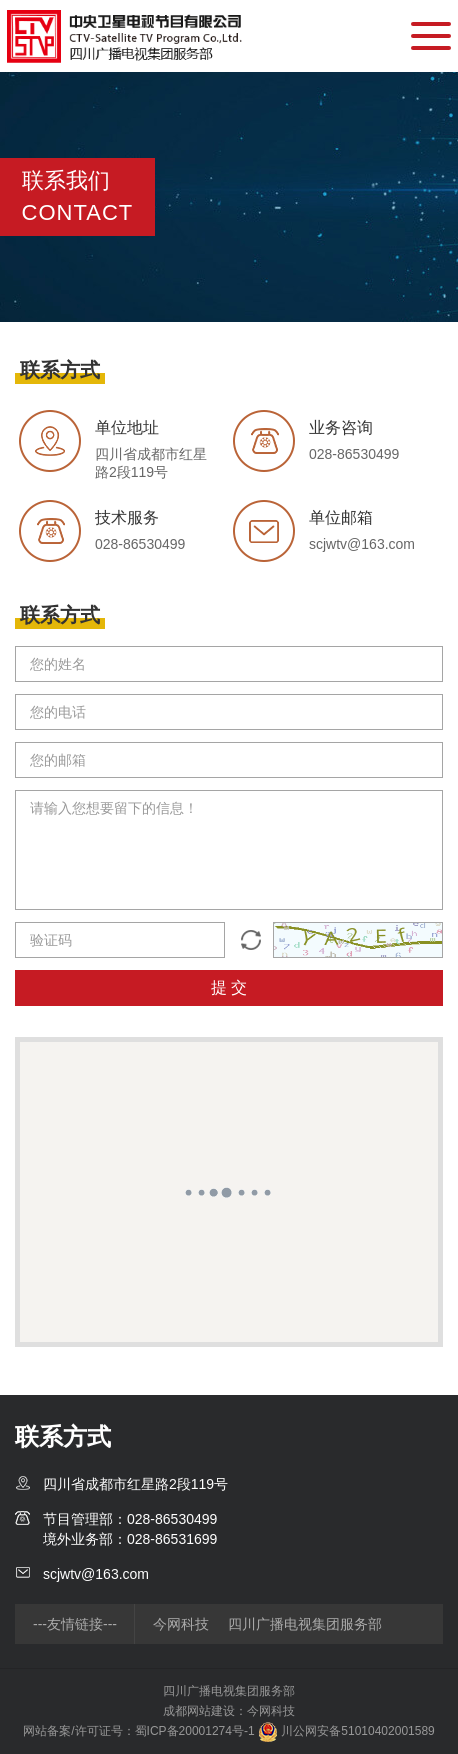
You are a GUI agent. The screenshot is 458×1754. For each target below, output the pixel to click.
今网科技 (181, 1624)
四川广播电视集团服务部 (305, 1624)
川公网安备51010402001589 (346, 1731)
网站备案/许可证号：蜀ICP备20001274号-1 (138, 1731)
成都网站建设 (199, 1711)
